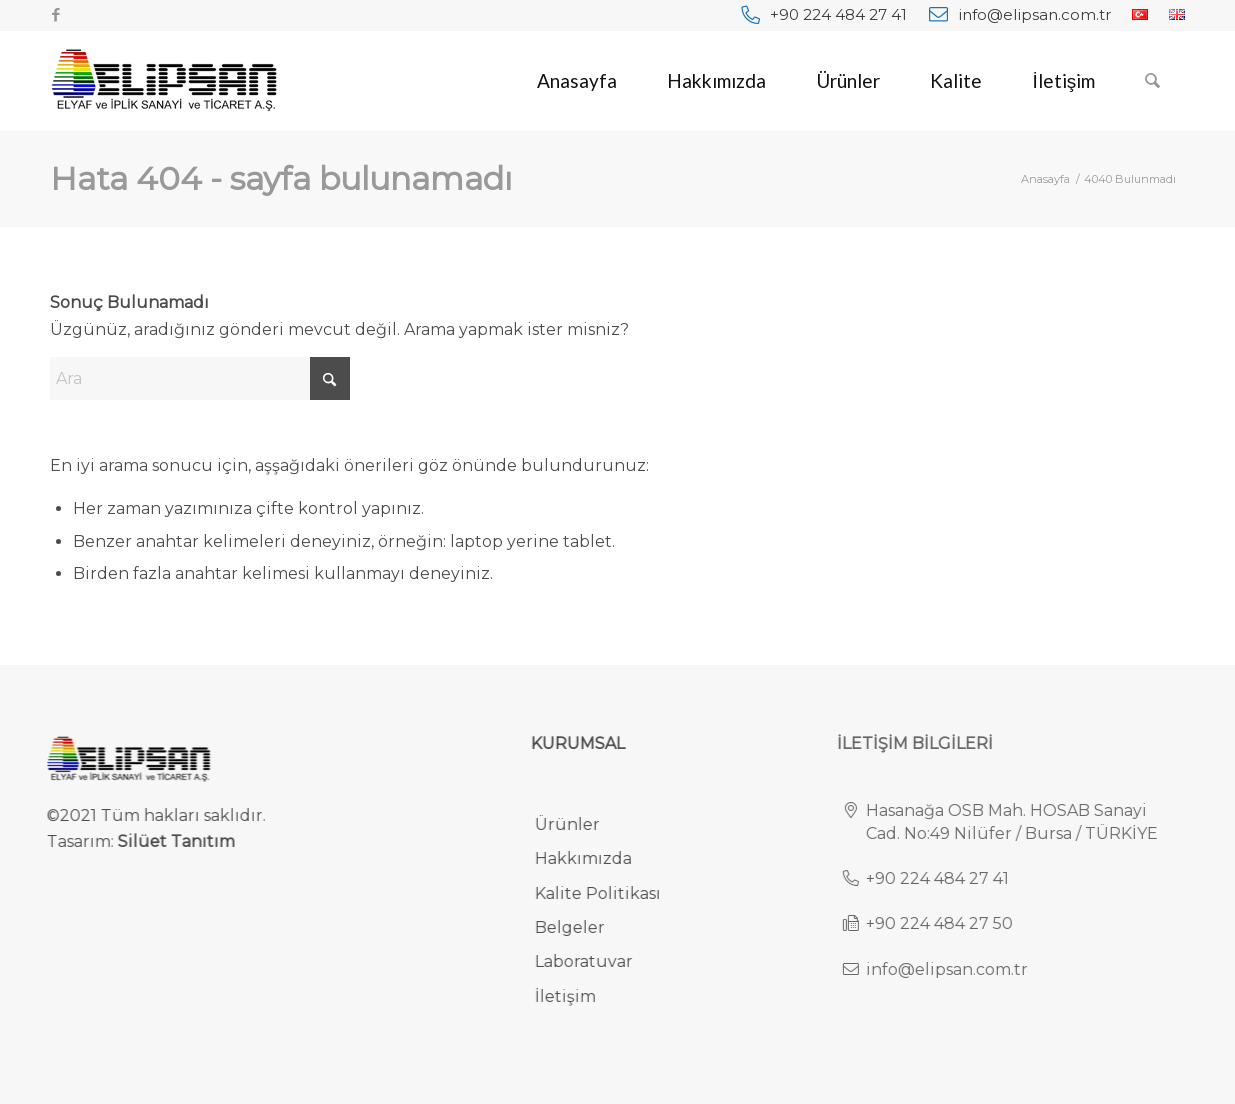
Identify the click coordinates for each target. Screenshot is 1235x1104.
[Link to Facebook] (56, 15)
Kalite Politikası (609, 893)
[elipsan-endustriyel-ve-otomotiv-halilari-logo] (164, 81)
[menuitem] (824, 14)
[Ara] (1152, 81)
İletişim (576, 996)
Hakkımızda (594, 858)
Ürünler (578, 824)
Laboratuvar (595, 961)
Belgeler (581, 927)
